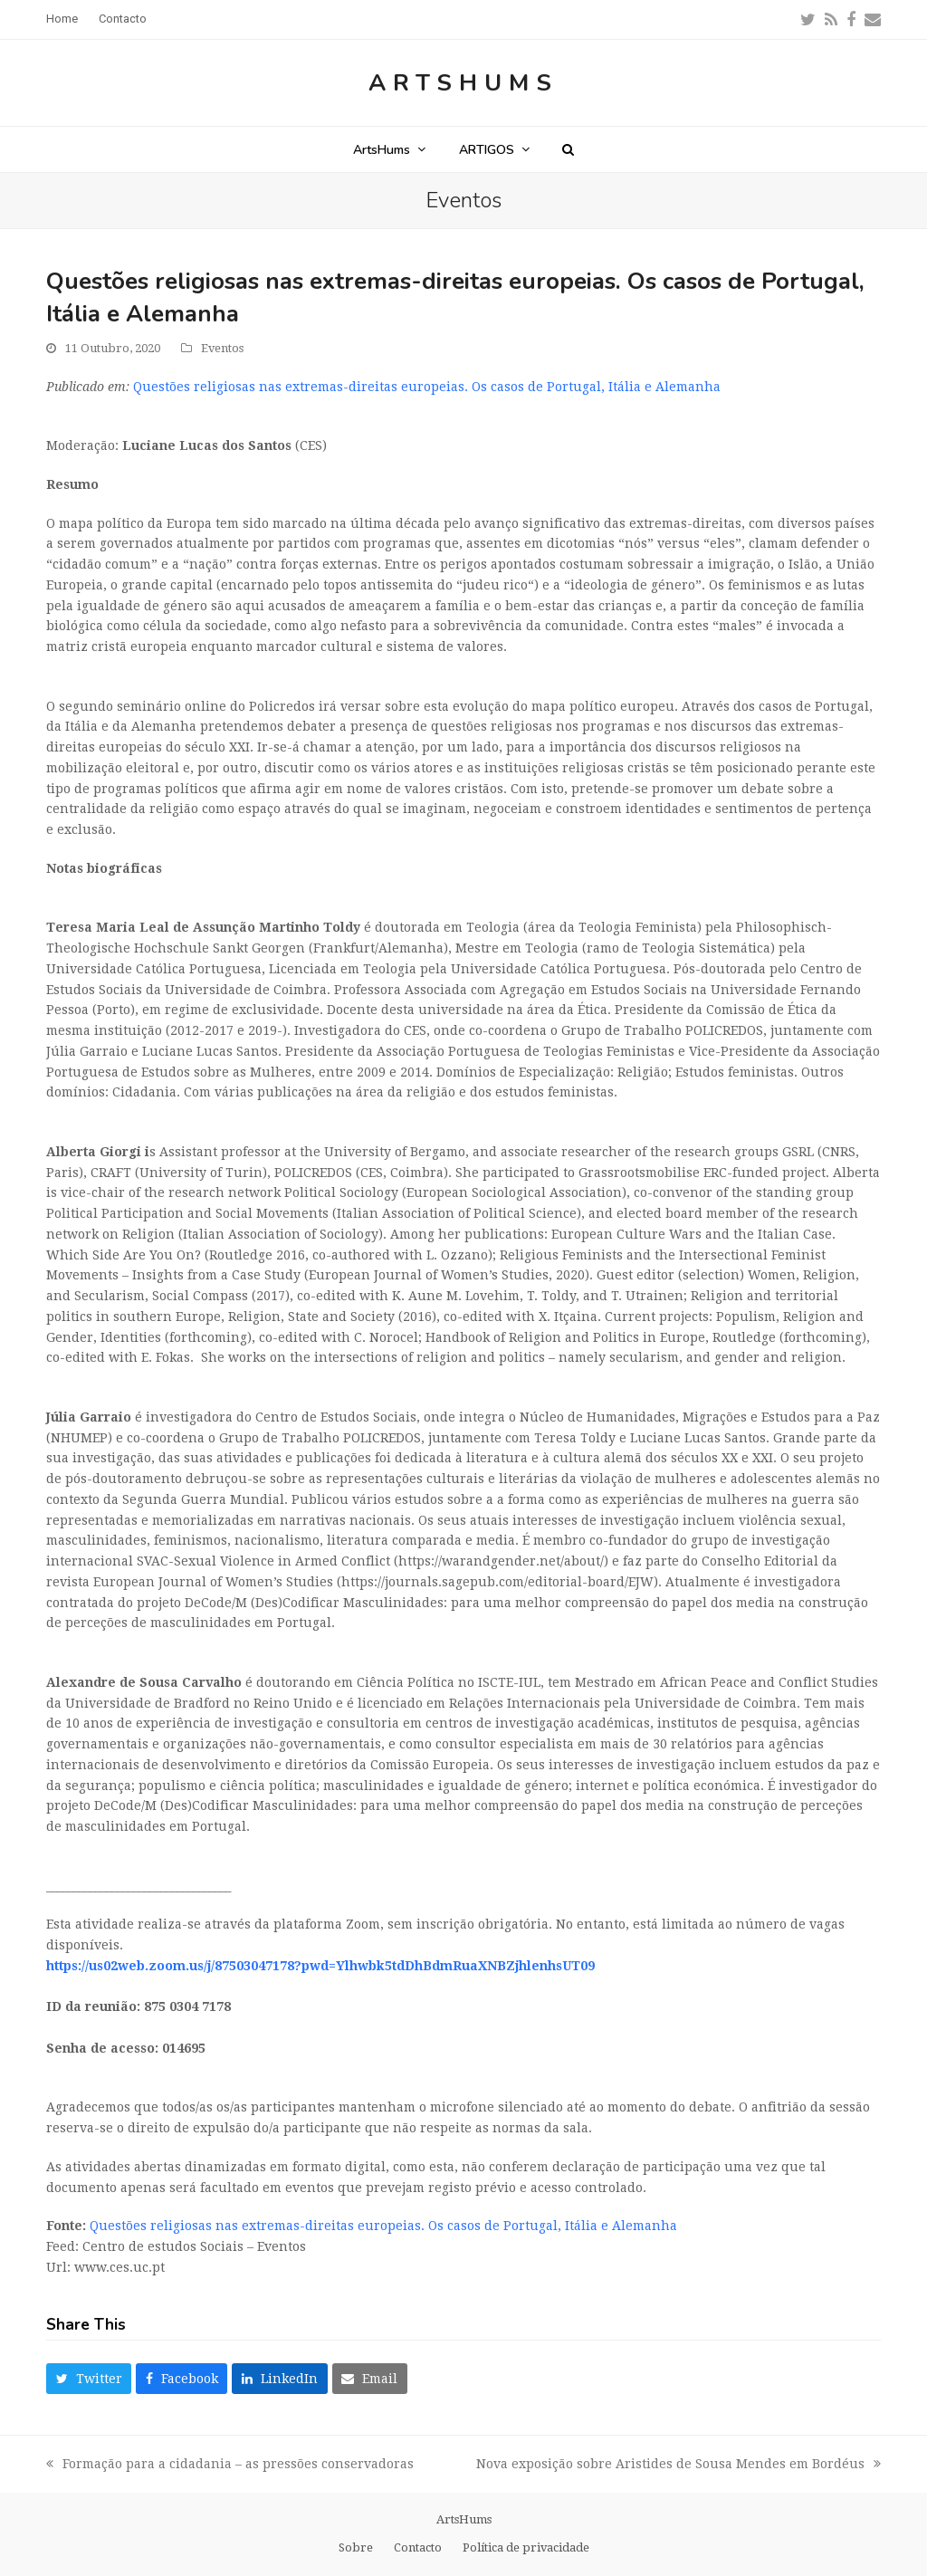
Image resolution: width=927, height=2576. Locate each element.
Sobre (356, 2547)
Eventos (222, 348)
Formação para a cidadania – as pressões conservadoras (230, 2465)
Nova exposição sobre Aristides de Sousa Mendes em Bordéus (678, 2465)
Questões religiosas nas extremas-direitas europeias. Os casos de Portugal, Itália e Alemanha (427, 386)
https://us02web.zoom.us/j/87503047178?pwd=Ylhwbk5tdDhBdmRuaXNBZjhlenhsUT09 (320, 1965)
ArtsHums (463, 83)
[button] (568, 149)
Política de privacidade (526, 2547)
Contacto (418, 2547)
